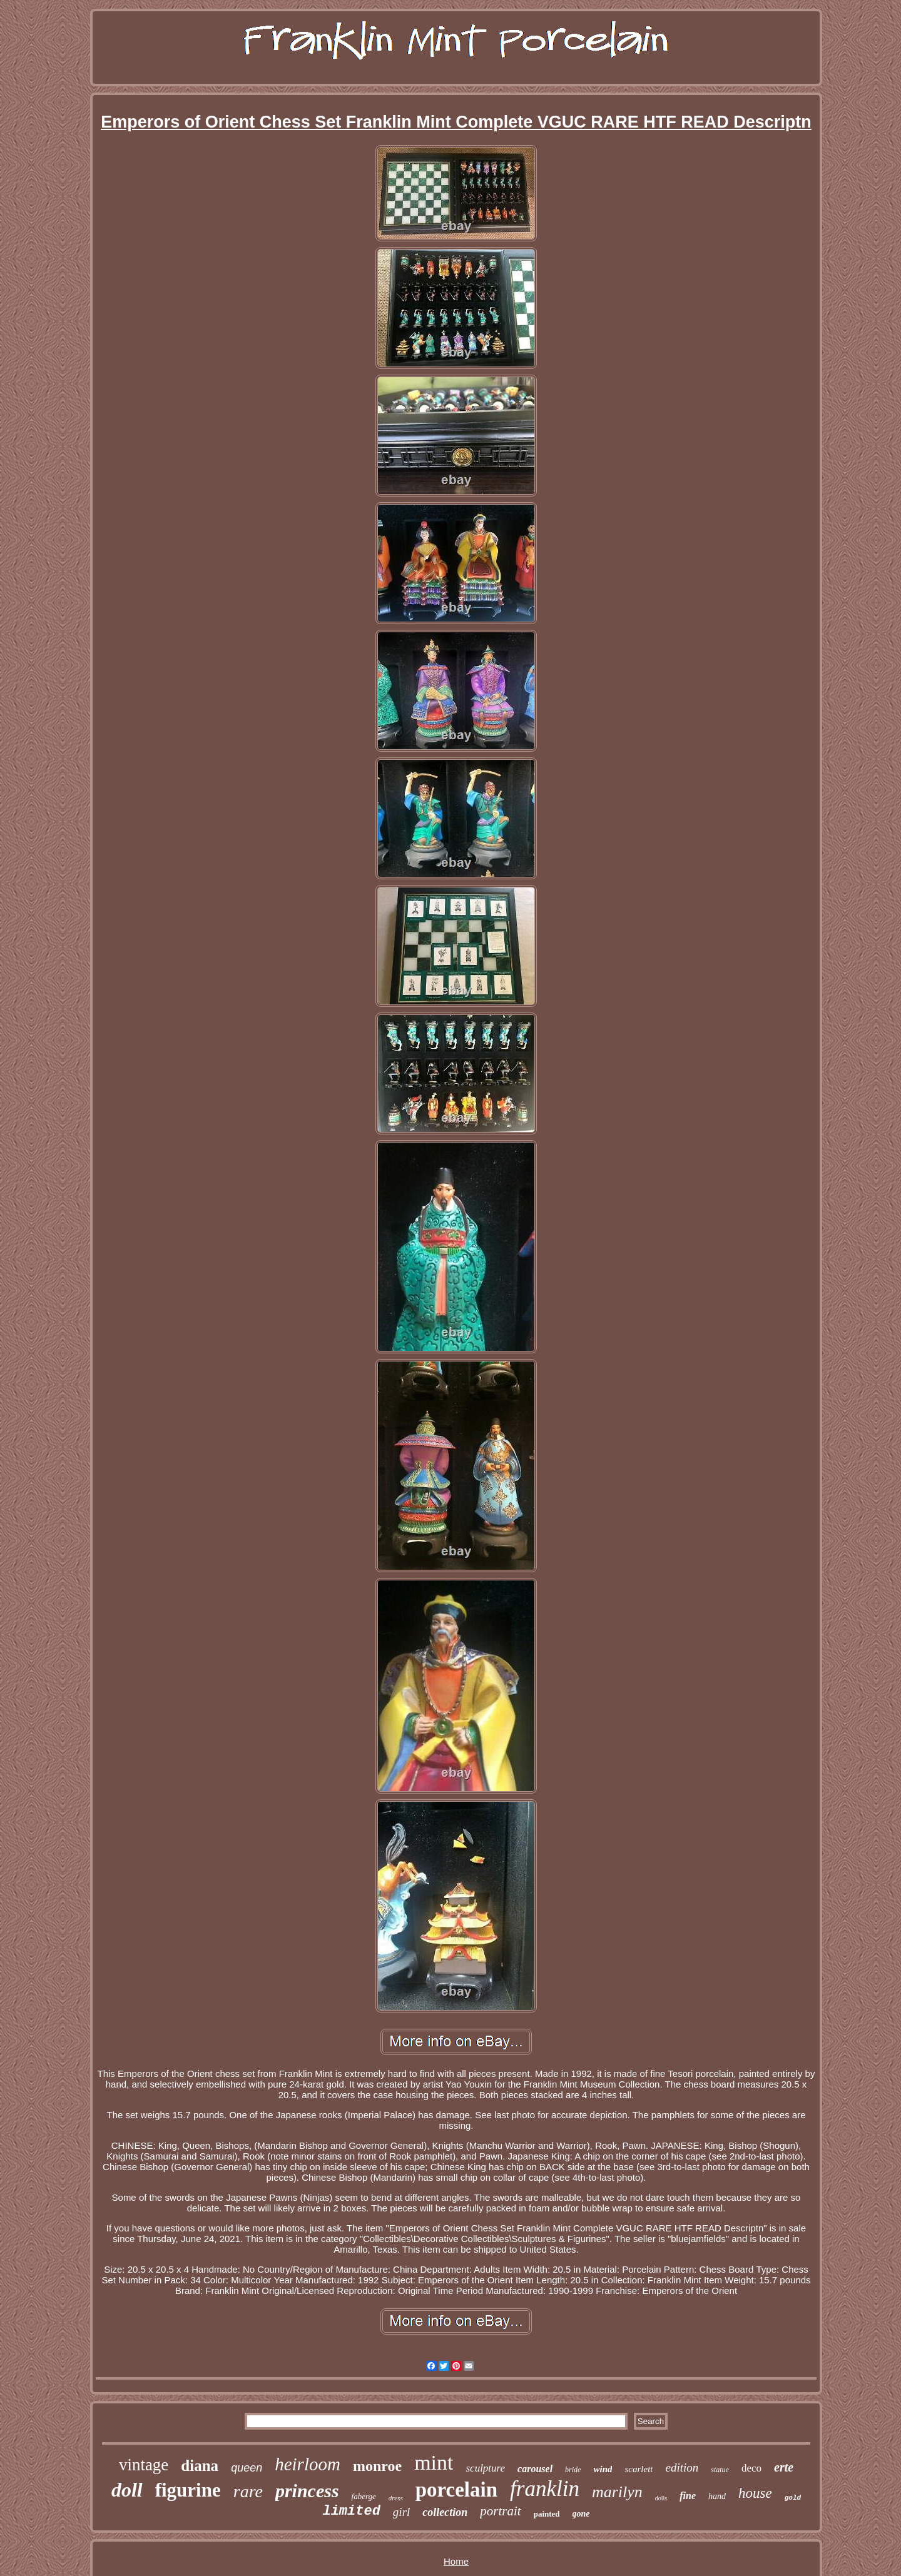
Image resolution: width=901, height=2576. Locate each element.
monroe (377, 2466)
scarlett (638, 2469)
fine (688, 2495)
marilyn (617, 2492)
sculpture (485, 2468)
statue (720, 2469)
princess (307, 2490)
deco (751, 2468)
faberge (364, 2496)
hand (717, 2496)
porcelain (456, 2489)
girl (401, 2511)
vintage (143, 2464)
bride (573, 2469)
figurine (188, 2490)
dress (396, 2498)
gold (793, 2498)
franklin (544, 2489)
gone (581, 2513)
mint (433, 2462)
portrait (500, 2510)
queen (246, 2468)
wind (602, 2469)
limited (351, 2511)
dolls (661, 2498)
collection (444, 2512)
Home (456, 2561)
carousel (534, 2468)
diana (199, 2465)
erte (783, 2467)
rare (248, 2491)
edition (681, 2467)
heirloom (307, 2464)
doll (127, 2489)
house (755, 2493)
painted (547, 2513)
